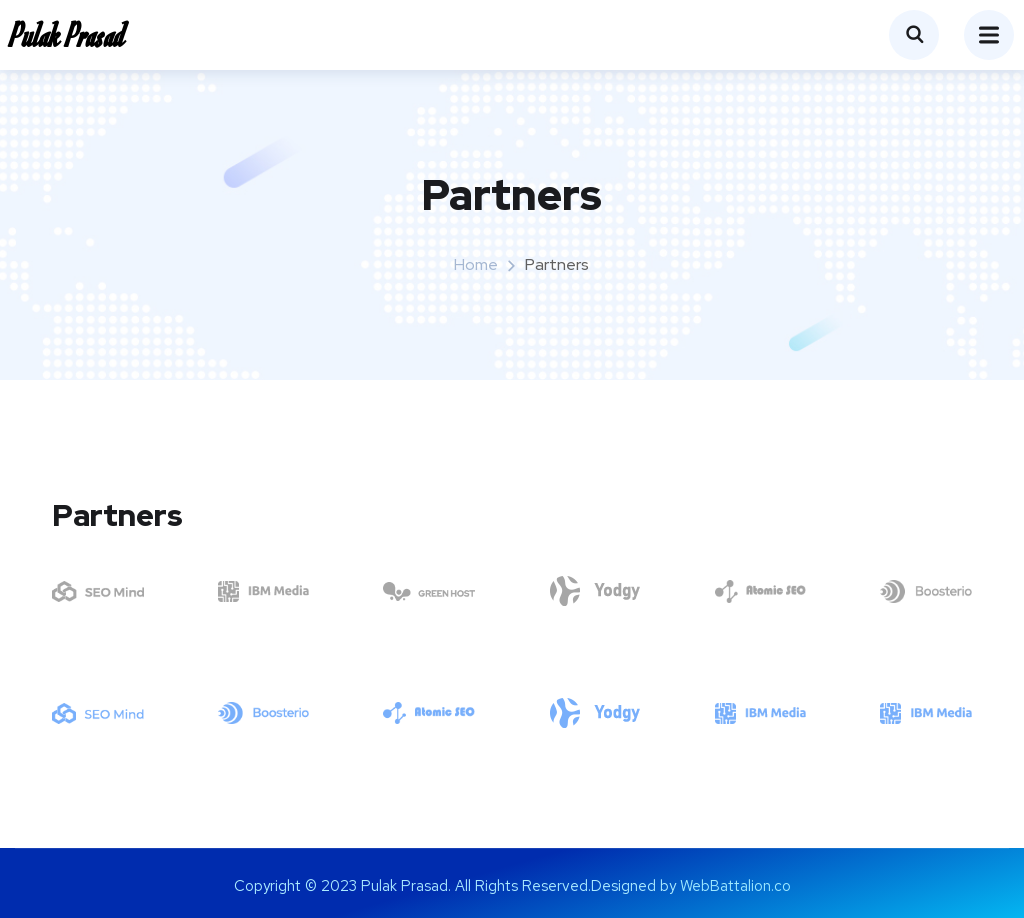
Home (476, 264)
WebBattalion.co (735, 886)
